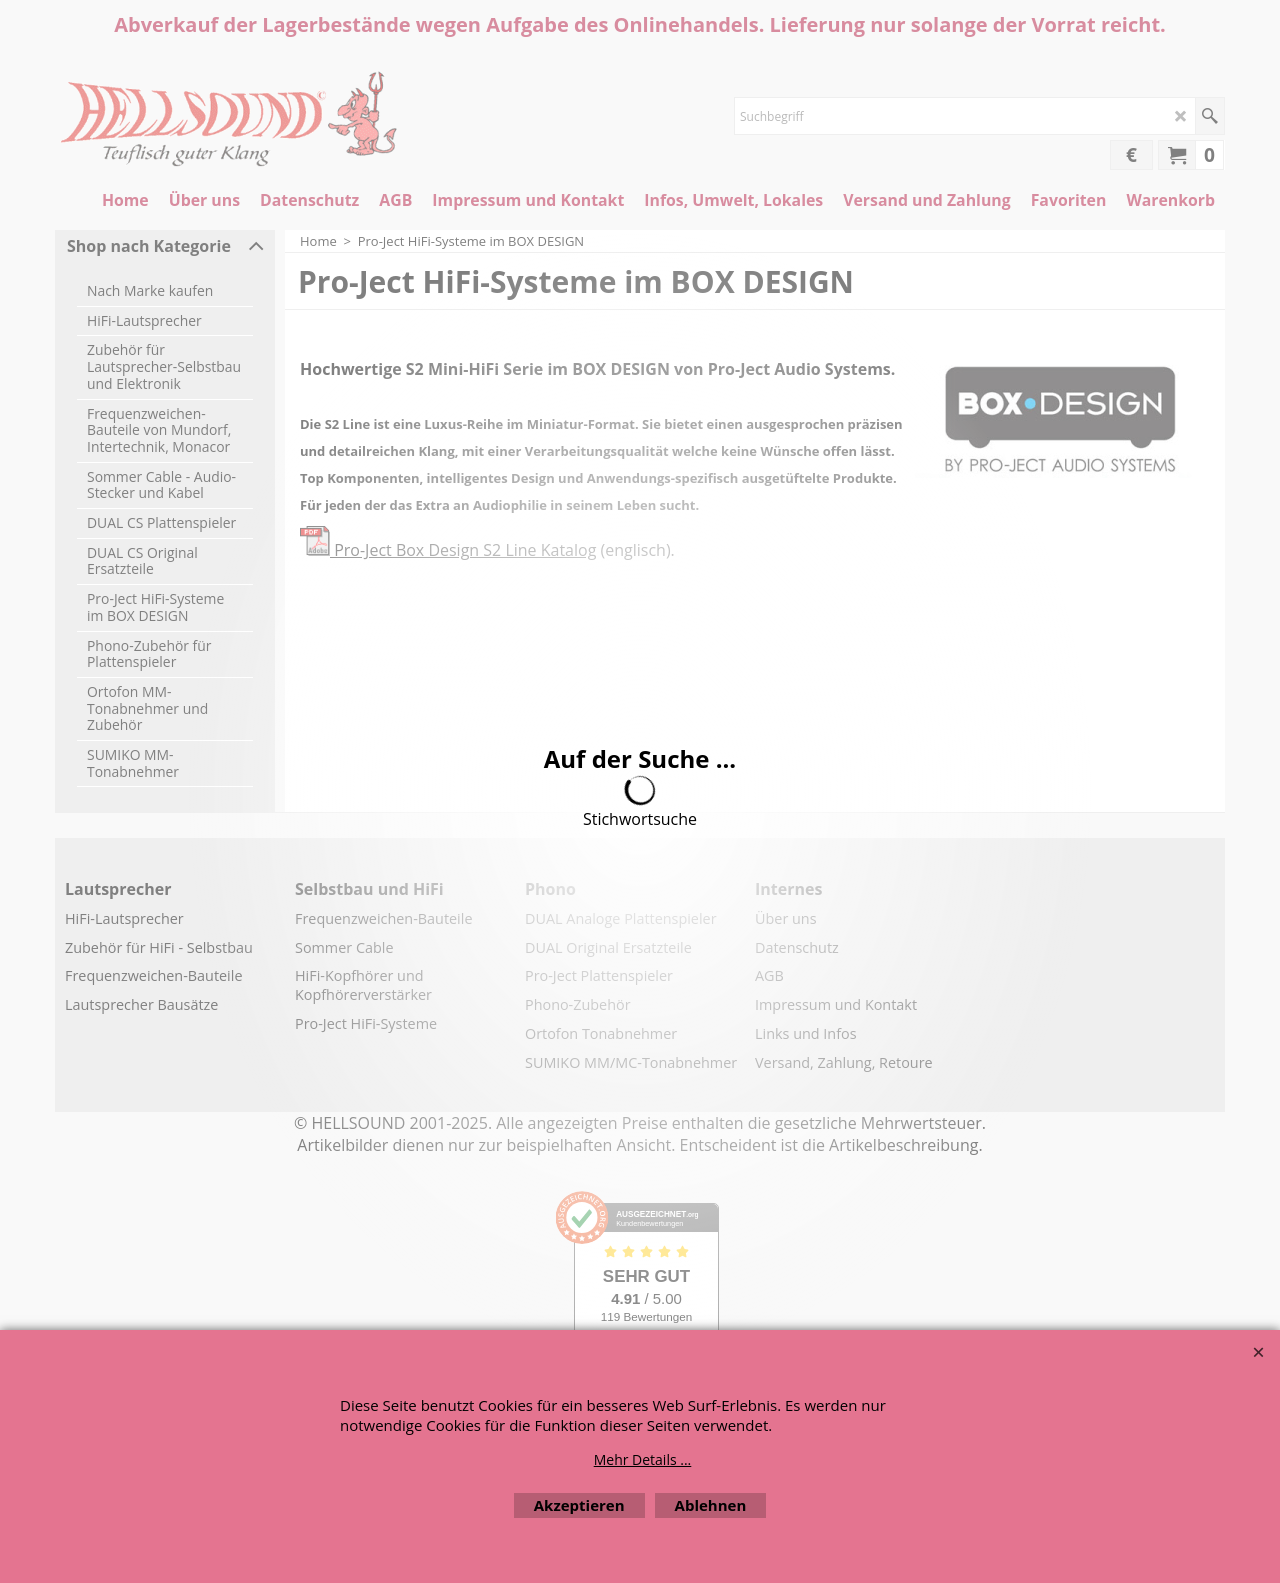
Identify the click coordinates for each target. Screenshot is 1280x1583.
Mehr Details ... (643, 1459)
